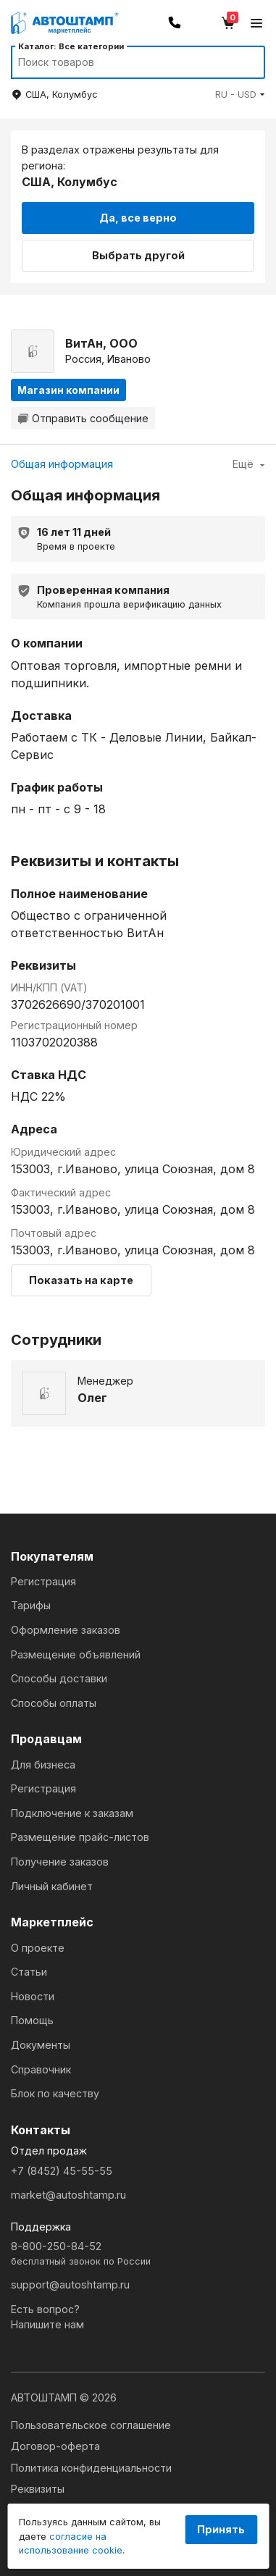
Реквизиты (37, 2489)
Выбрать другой (138, 255)
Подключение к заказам (72, 1813)
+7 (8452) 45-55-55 (61, 2171)
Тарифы (31, 1605)
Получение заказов (60, 1861)
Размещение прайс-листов (80, 1837)
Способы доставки (59, 1678)
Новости (32, 1996)
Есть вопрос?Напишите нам (47, 2317)
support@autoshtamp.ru (70, 2284)
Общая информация (62, 464)
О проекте (37, 1948)
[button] (240, 94)
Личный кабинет (52, 1886)
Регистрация (43, 1581)
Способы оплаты (53, 1703)
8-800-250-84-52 (138, 2254)
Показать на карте (81, 1280)
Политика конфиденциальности (91, 2468)
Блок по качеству (55, 2093)
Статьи (29, 1971)
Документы (40, 2045)
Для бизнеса (43, 1764)
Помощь (32, 2020)
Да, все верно (138, 217)
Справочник (41, 2069)
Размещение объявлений (76, 1654)
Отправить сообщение (83, 418)
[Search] (124, 62)
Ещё (249, 464)
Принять (221, 2529)
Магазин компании (68, 390)
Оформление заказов (65, 1630)
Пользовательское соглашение (91, 2425)
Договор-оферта (55, 2446)
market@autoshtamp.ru (68, 2195)
